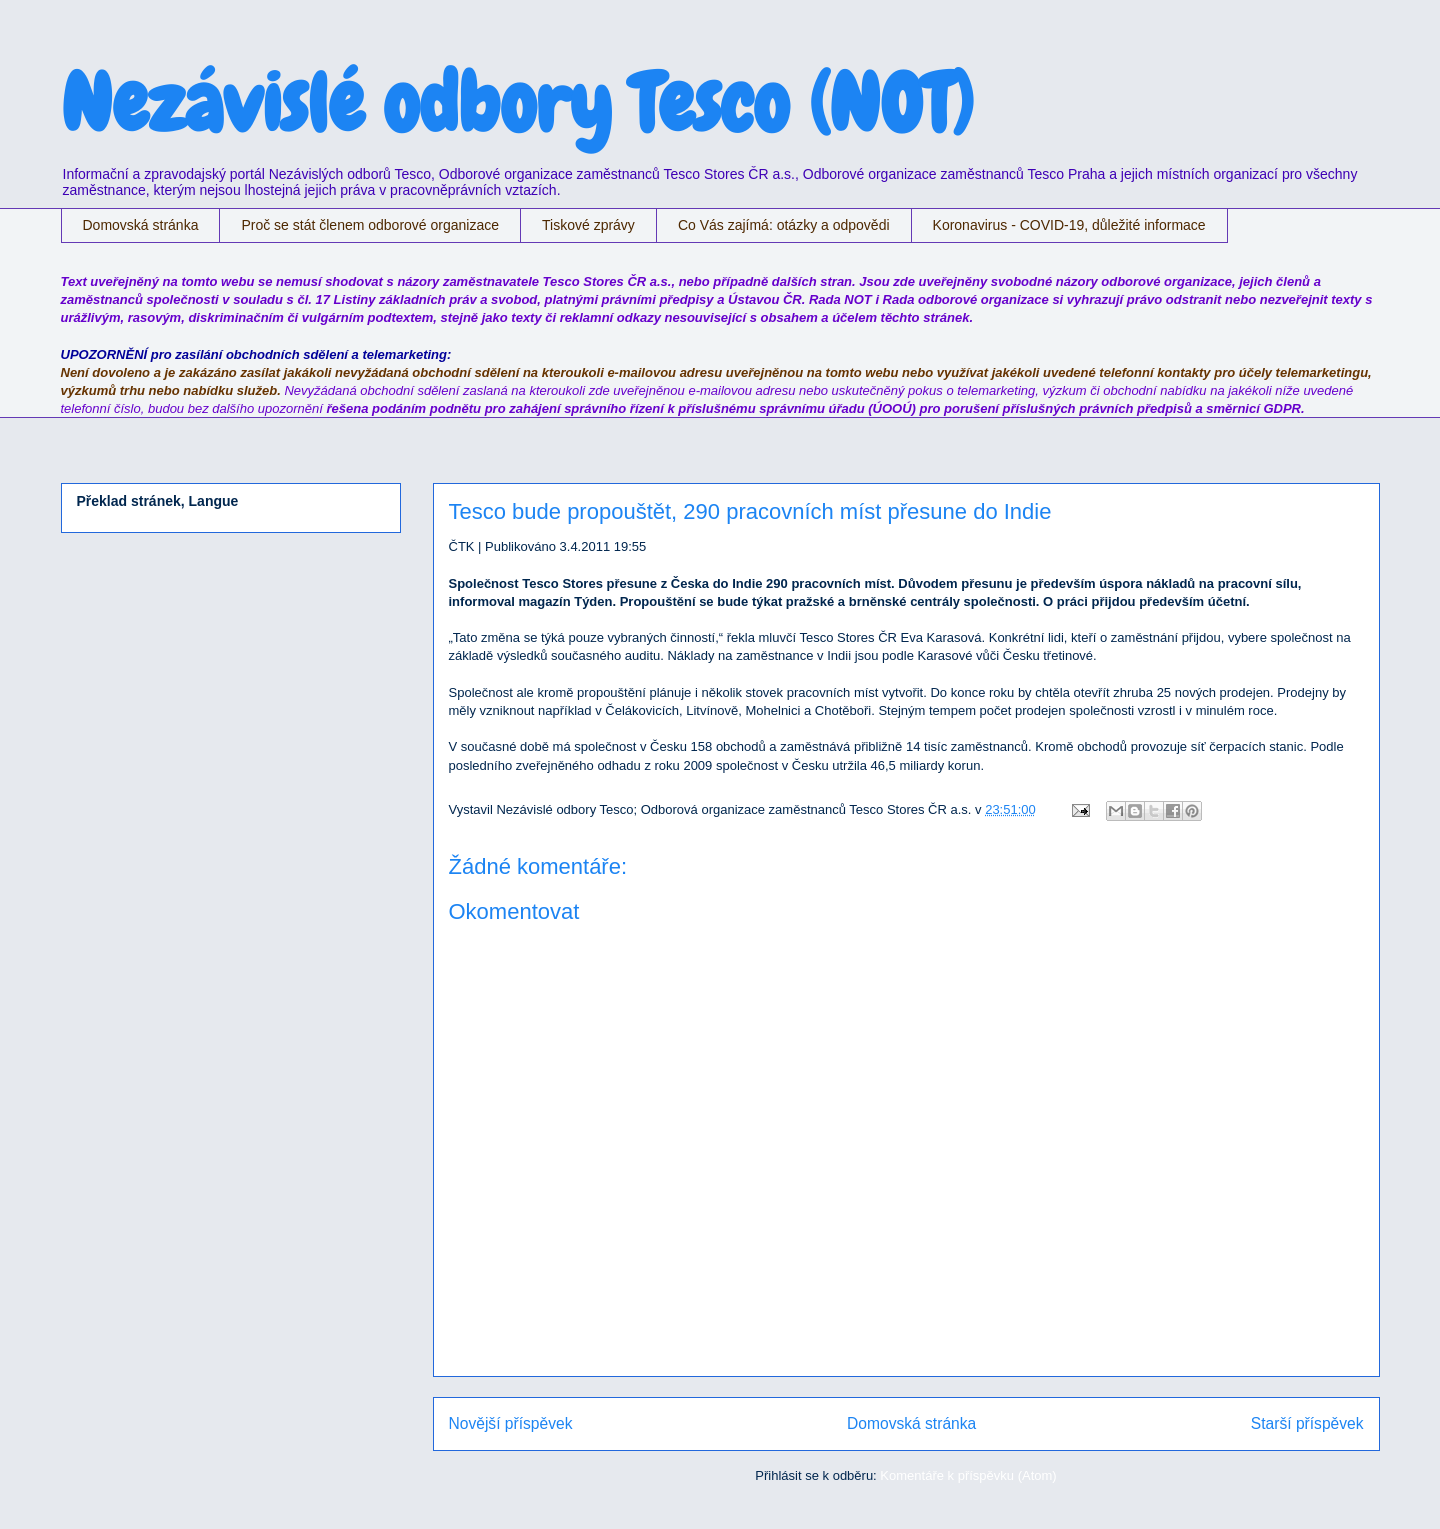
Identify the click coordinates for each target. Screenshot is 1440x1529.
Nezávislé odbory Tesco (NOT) (517, 104)
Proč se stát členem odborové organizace (370, 225)
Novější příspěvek (511, 1423)
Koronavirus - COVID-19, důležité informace (1069, 225)
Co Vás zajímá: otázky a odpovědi (784, 225)
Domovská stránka (141, 225)
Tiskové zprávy (588, 225)
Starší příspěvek (1307, 1423)
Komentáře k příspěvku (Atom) (968, 1475)
